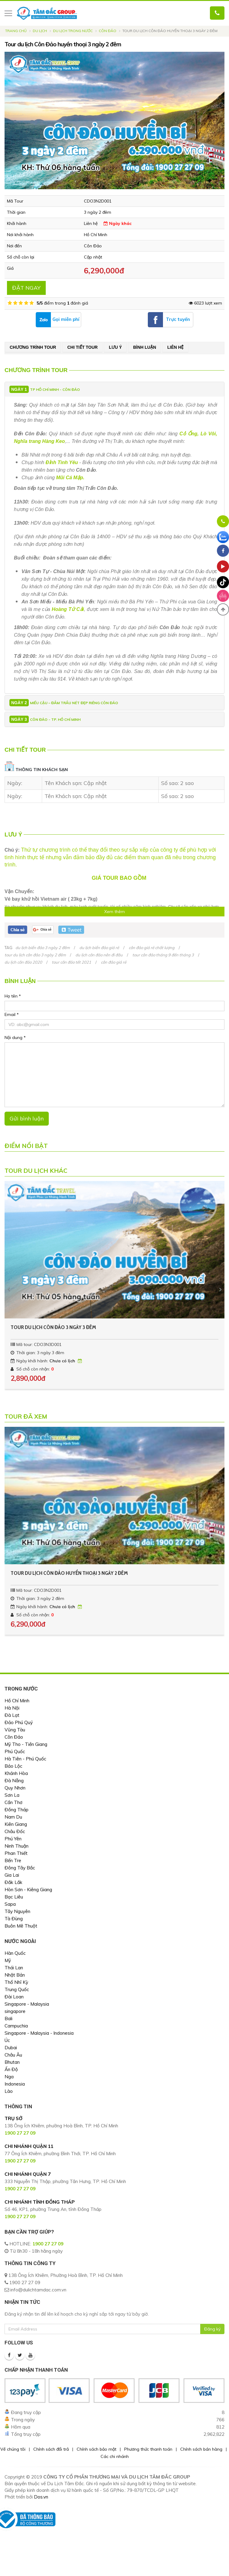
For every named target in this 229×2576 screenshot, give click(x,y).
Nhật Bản (15, 1975)
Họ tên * (13, 996)
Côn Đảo (107, 30)
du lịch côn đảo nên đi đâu (99, 954)
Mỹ (8, 1960)
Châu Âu (13, 2055)
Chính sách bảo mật (96, 2449)
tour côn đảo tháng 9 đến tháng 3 (163, 954)
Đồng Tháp (16, 1809)
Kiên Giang (16, 1824)
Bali (8, 2018)
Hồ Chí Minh (17, 1701)
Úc (7, 2040)
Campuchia (16, 2026)
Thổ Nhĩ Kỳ (16, 1982)
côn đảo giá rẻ (113, 962)
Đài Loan (14, 1997)
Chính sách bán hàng (201, 2449)
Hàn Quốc (15, 1953)
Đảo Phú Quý (19, 1722)
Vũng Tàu (15, 1730)
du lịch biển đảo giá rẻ (99, 947)
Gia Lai (12, 1875)
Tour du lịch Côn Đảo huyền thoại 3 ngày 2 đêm (69, 1573)
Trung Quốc (17, 1989)
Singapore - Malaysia (27, 2004)
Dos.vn (41, 2497)
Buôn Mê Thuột (21, 1926)
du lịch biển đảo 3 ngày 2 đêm (42, 947)
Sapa (10, 1904)
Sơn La (12, 1795)
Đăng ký (212, 2329)
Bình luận (144, 347)
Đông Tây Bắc (20, 1868)
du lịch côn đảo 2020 (23, 962)
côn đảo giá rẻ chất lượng (151, 947)
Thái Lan (14, 1968)
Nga (9, 2077)
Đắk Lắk (13, 1882)
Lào (9, 2091)
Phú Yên (13, 1839)
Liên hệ (175, 347)
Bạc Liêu (14, 1897)
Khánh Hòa (16, 1773)
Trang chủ (16, 30)
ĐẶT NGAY (26, 287)
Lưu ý (115, 347)
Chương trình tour (33, 347)
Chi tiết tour (82, 347)
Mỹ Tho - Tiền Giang (26, 1744)
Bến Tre (13, 1860)
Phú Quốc (15, 1751)
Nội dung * (15, 1037)
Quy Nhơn (15, 1788)
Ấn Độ (11, 2069)
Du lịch (40, 30)
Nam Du (13, 1817)
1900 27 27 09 (47, 2244)
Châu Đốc (15, 1831)
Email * (12, 1014)
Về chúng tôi (12, 2449)
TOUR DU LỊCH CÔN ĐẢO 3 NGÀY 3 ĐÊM (53, 1327)
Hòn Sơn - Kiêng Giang (28, 1889)
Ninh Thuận (16, 1846)
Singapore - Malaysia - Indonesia (39, 2033)
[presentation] (9, 1289)
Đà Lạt (12, 1715)
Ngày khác (117, 223)
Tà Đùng (14, 1918)
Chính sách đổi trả (51, 2449)
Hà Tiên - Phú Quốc (25, 1759)
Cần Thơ (13, 1802)
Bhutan (12, 2062)
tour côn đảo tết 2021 (71, 962)
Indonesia (15, 2084)
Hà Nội (12, 1708)
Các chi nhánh (115, 2456)
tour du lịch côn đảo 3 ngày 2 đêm (35, 954)
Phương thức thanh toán (148, 2449)
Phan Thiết (16, 1853)
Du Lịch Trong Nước (73, 30)
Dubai (11, 2047)
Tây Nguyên (17, 1911)
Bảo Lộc (13, 1766)
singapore (15, 2011)
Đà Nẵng (14, 1780)
